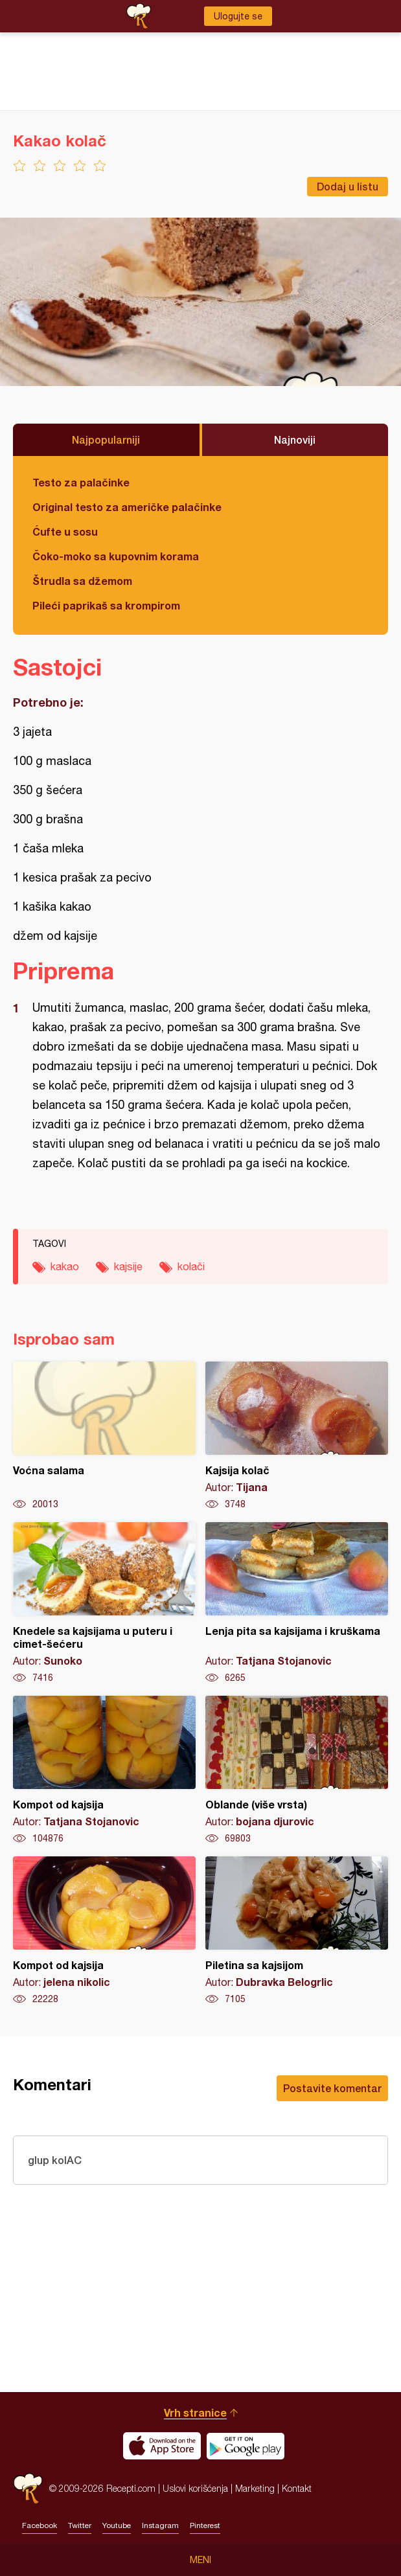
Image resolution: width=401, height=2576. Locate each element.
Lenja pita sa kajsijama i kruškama (296, 1603)
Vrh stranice (195, 2412)
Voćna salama (104, 1436)
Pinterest (205, 2525)
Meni (200, 2560)
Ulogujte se (238, 16)
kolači (191, 1266)
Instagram (160, 2525)
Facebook (39, 2525)
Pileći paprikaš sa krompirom (106, 605)
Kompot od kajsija (104, 1770)
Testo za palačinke (81, 482)
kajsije (128, 1266)
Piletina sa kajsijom (296, 1930)
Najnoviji (294, 439)
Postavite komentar (332, 2088)
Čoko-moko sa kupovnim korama (115, 556)
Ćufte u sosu (65, 531)
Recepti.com (28, 2488)
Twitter (79, 2525)
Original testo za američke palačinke (127, 507)
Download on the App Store (162, 2445)
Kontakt (297, 2488)
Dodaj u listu (347, 186)
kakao (65, 1266)
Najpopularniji (106, 439)
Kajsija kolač (296, 1436)
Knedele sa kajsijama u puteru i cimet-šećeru (104, 1603)
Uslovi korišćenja (195, 2488)
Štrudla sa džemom (82, 581)
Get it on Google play (245, 2445)
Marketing (255, 2488)
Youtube (116, 2525)
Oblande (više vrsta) (296, 1770)
